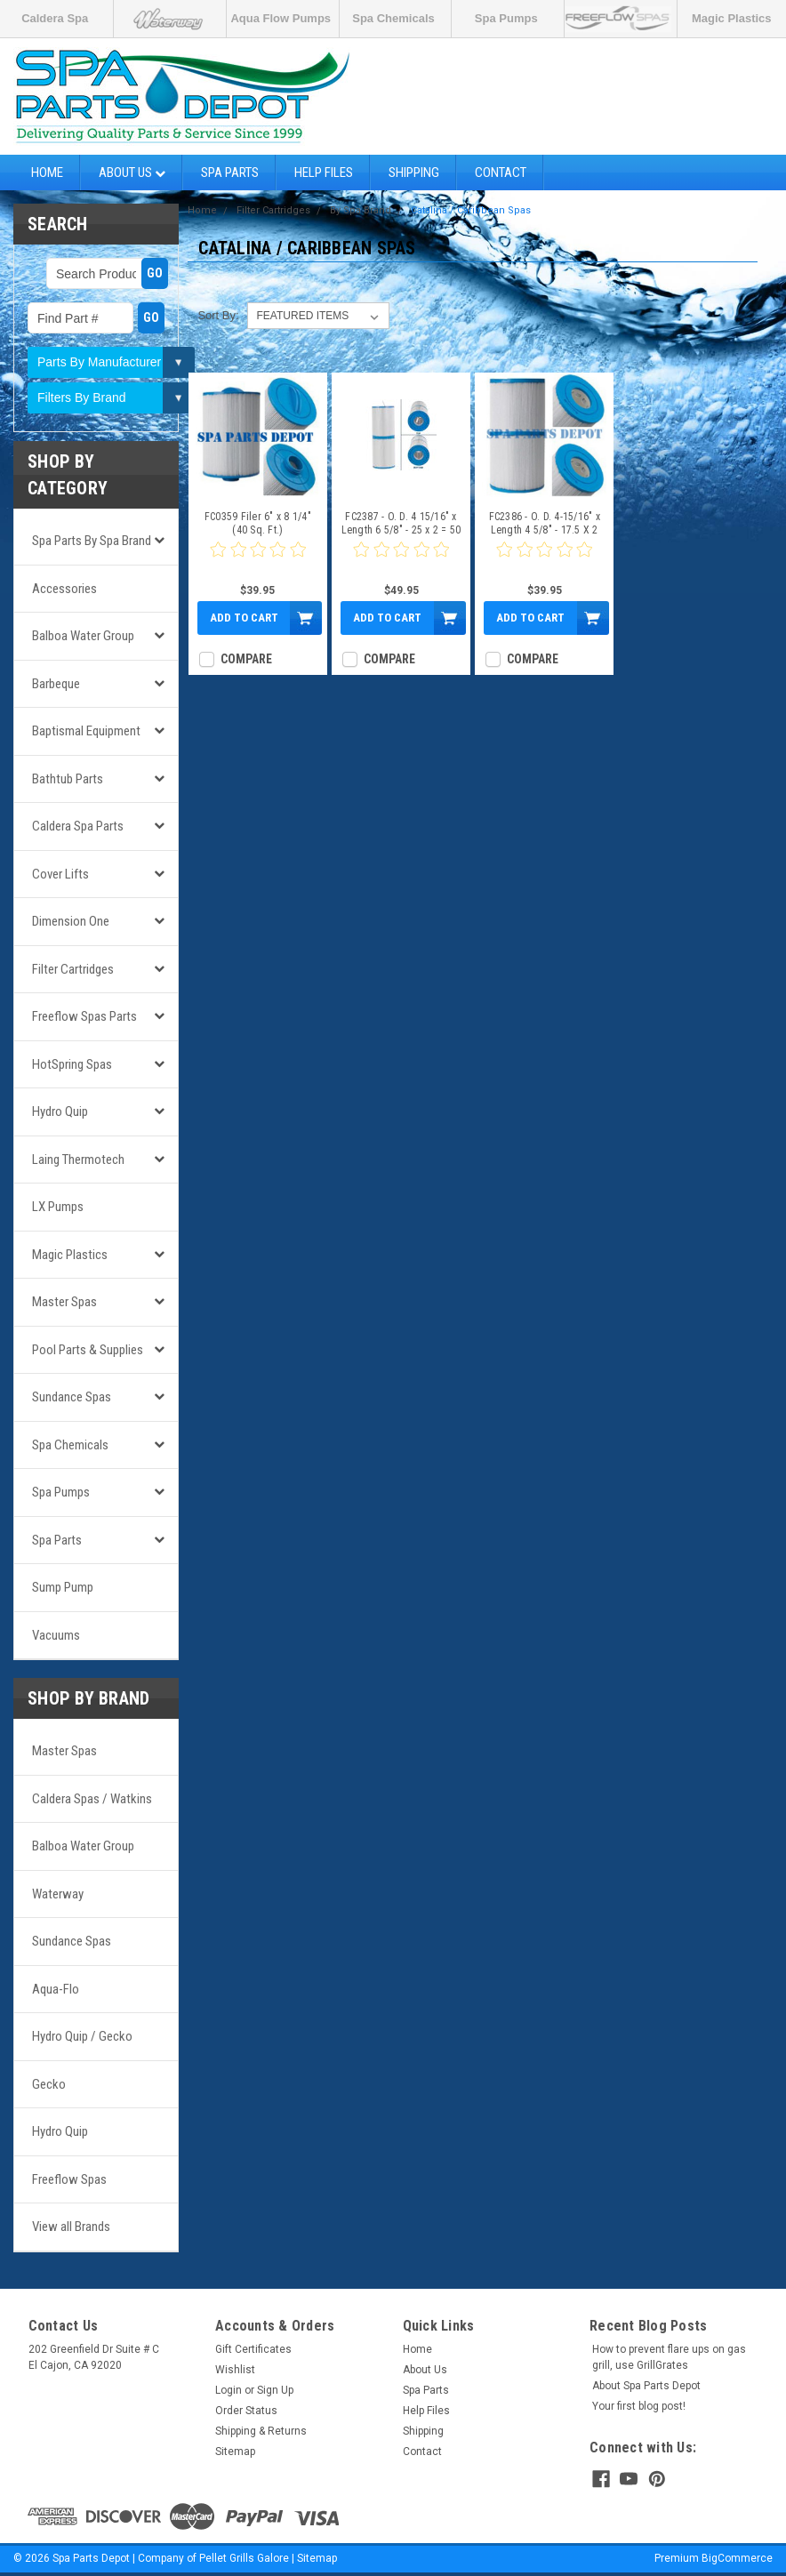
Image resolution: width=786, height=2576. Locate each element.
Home (47, 173)
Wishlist (235, 2369)
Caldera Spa (54, 18)
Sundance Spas (71, 1397)
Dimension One (70, 921)
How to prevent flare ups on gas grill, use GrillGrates (669, 2357)
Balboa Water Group (83, 636)
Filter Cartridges (73, 969)
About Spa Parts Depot (646, 2385)
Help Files (323, 173)
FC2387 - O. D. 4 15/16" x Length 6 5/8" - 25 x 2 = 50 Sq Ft (401, 523)
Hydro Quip (60, 1111)
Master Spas (64, 1302)
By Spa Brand (360, 210)
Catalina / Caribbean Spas (471, 210)
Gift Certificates (253, 2349)
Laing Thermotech (78, 1160)
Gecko (49, 2084)
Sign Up (275, 2390)
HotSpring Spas (72, 1064)
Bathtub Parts (67, 779)
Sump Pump (62, 1587)
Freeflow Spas (69, 2179)
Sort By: (217, 315)
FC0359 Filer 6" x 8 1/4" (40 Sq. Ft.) (258, 523)
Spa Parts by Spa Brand (91, 541)
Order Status (246, 2410)
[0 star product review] (258, 560)
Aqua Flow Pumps (280, 18)
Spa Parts (230, 173)
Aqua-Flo (55, 1989)
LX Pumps (58, 1207)
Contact (500, 173)
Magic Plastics (732, 18)
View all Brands (71, 2227)
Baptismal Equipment (86, 731)
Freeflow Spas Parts (84, 1016)
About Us (132, 173)
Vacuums (56, 1635)
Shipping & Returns (261, 2431)
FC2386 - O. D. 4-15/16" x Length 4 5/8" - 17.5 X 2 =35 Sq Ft (544, 523)
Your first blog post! (639, 2406)
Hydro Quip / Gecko (82, 2036)
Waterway (58, 1894)
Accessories (64, 589)
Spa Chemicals (393, 18)
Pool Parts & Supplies (87, 1350)
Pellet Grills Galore (244, 2558)
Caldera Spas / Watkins (92, 1799)
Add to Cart (244, 617)
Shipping (414, 173)
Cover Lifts (60, 874)
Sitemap (235, 2451)
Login (228, 2390)
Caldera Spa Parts (78, 826)
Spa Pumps (506, 18)
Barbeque (56, 684)
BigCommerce (737, 2558)
